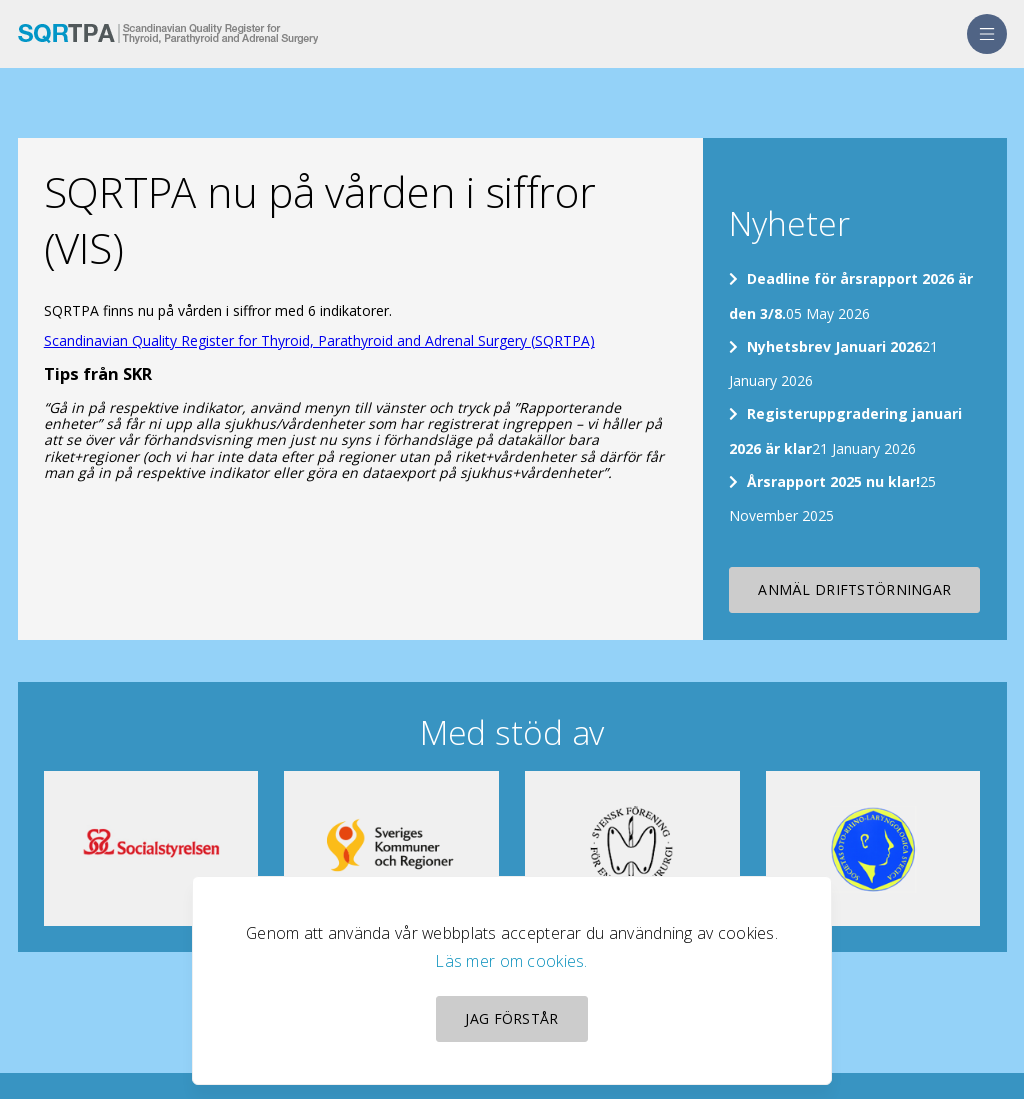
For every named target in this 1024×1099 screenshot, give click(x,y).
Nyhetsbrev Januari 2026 (834, 346)
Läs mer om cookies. (511, 961)
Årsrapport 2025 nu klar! (833, 481)
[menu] (987, 34)
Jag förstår (511, 1018)
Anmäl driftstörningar (854, 589)
